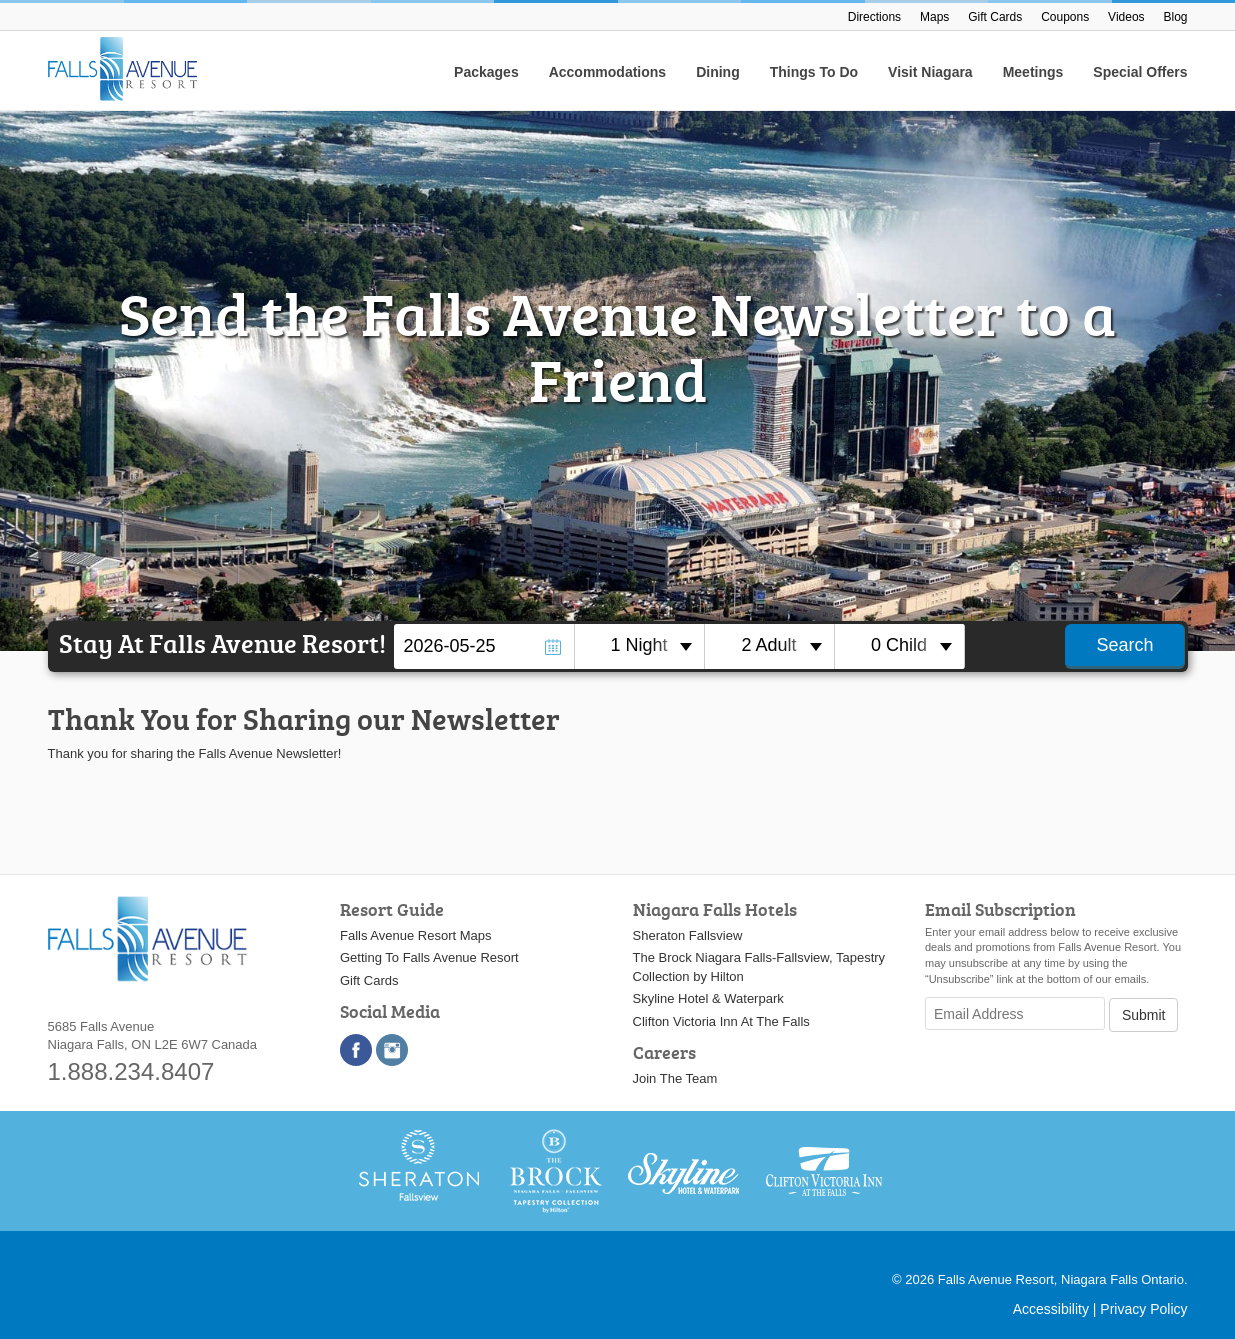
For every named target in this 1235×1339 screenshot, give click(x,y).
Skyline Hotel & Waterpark (708, 998)
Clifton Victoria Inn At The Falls (721, 1021)
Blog (1175, 17)
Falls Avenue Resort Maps (416, 935)
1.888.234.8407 (131, 1071)
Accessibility (1051, 1309)
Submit (1144, 1015)
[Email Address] (1015, 1013)
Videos (1126, 17)
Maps (934, 17)
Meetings (1033, 72)
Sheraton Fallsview (688, 935)
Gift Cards (995, 17)
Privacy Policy (1143, 1309)
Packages (486, 72)
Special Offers (1140, 72)
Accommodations (607, 72)
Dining (718, 72)
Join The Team (675, 1078)
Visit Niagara (930, 72)
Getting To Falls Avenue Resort (429, 957)
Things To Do (814, 72)
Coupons (1065, 17)
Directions (874, 17)
